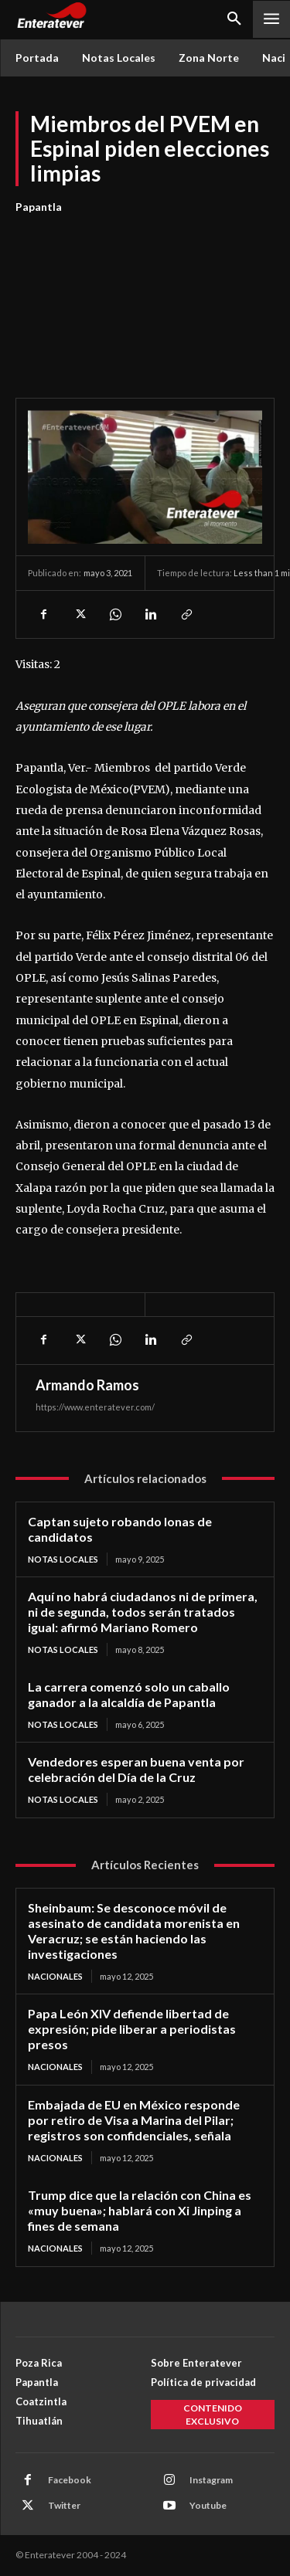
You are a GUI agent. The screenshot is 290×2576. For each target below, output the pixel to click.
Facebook (69, 2480)
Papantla (38, 207)
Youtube (208, 2505)
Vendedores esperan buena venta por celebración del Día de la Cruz (136, 1769)
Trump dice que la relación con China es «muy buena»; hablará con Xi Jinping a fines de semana (139, 2210)
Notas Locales (63, 1559)
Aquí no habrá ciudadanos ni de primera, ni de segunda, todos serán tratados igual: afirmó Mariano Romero (143, 1611)
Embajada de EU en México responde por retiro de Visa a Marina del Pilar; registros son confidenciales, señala (134, 2120)
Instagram (211, 2480)
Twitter (64, 2505)
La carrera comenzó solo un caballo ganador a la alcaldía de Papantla (129, 1694)
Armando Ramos (87, 1384)
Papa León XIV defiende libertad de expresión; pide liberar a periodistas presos (132, 2029)
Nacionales (55, 1976)
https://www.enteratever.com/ (95, 1407)
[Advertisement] (145, 297)
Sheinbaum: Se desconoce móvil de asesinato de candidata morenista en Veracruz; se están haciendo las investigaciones (134, 1930)
